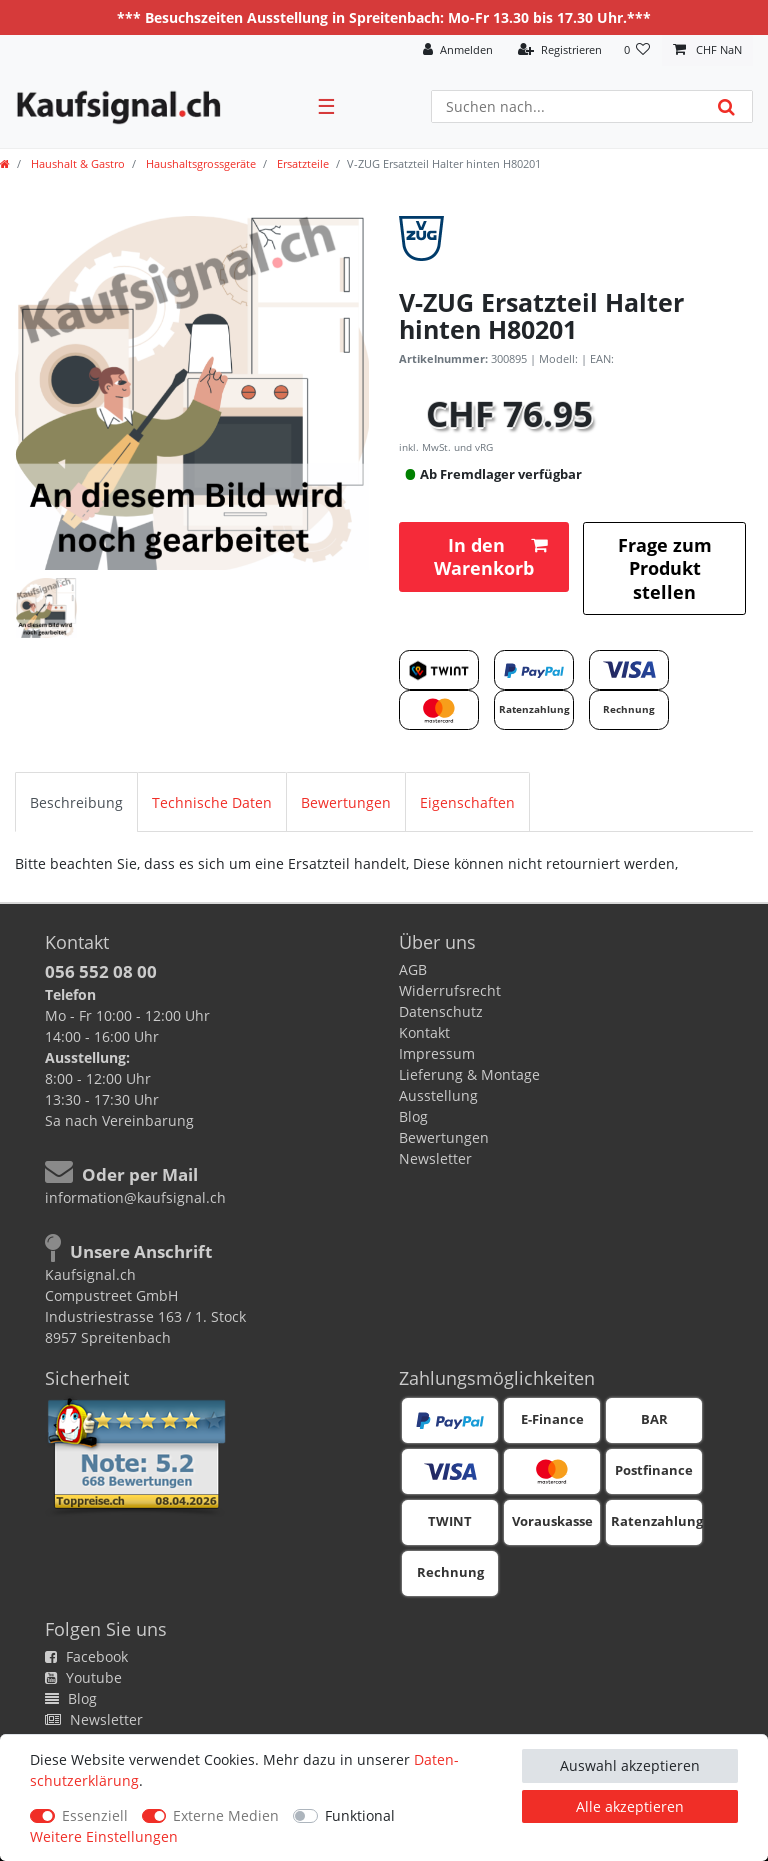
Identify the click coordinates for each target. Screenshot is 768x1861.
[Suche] (726, 106)
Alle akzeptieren (630, 1806)
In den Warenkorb (490, 556)
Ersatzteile (301, 163)
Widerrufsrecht (450, 990)
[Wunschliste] (637, 50)
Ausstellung (438, 1095)
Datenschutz (441, 1011)
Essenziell (95, 1815)
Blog (413, 1116)
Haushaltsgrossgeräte (199, 163)
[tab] (76, 801)
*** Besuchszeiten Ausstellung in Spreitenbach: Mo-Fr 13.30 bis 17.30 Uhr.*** (384, 17)
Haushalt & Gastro (76, 163)
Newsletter (435, 1158)
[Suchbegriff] (566, 106)
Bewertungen (346, 802)
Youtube (83, 1677)
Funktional (360, 1815)
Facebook (86, 1656)
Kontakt (424, 1032)
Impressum (437, 1053)
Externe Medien (226, 1815)
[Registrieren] (560, 50)
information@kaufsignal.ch (135, 1197)
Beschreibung (76, 802)
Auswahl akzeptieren (630, 1765)
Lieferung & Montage (469, 1074)
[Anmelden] (458, 50)
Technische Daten (212, 802)
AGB (413, 969)
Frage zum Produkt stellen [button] (665, 568)
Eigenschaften (467, 802)
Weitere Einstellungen (104, 1836)
